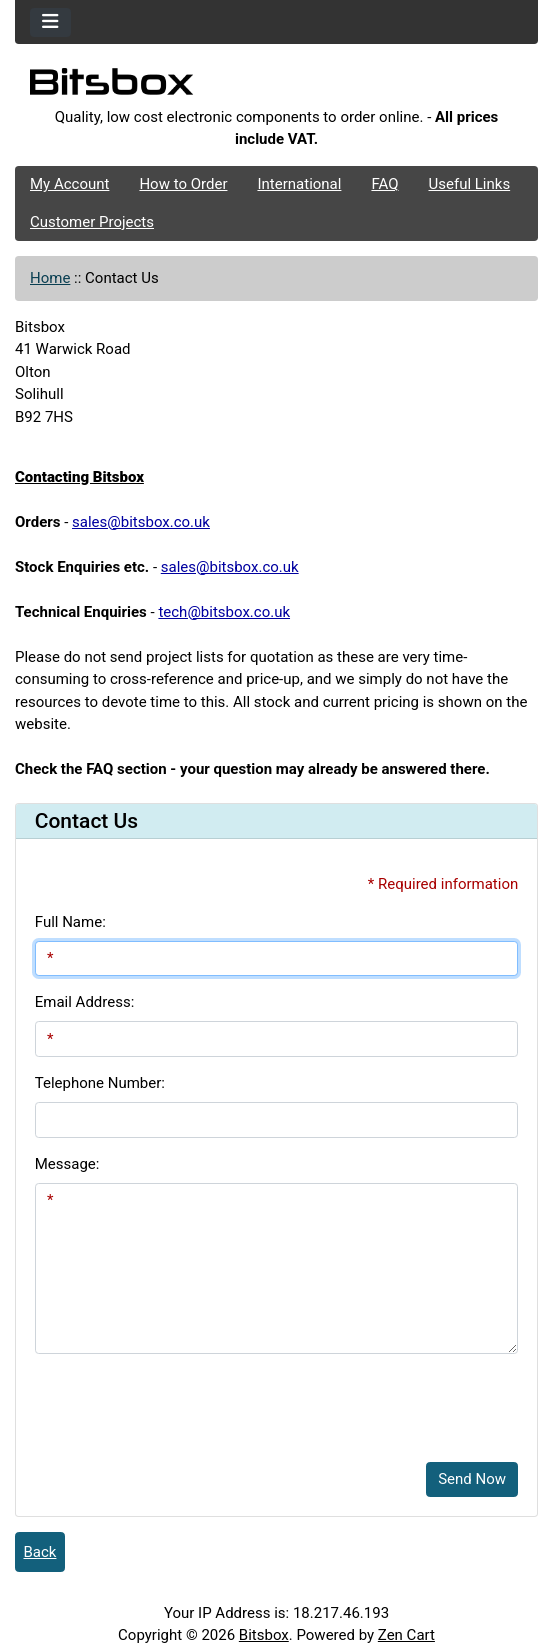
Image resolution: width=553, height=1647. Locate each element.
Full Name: (70, 922)
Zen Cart (406, 1635)
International (299, 184)
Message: (67, 1164)
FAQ (384, 184)
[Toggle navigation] (50, 22)
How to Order (183, 184)
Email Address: (85, 1002)
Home (50, 278)
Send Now (472, 1479)
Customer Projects (92, 222)
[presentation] (187, 1408)
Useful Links (470, 184)
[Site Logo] (276, 87)
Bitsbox (264, 1635)
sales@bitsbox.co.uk (141, 522)
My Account (69, 184)
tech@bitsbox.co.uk (224, 612)
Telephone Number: (100, 1083)
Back (40, 1552)
